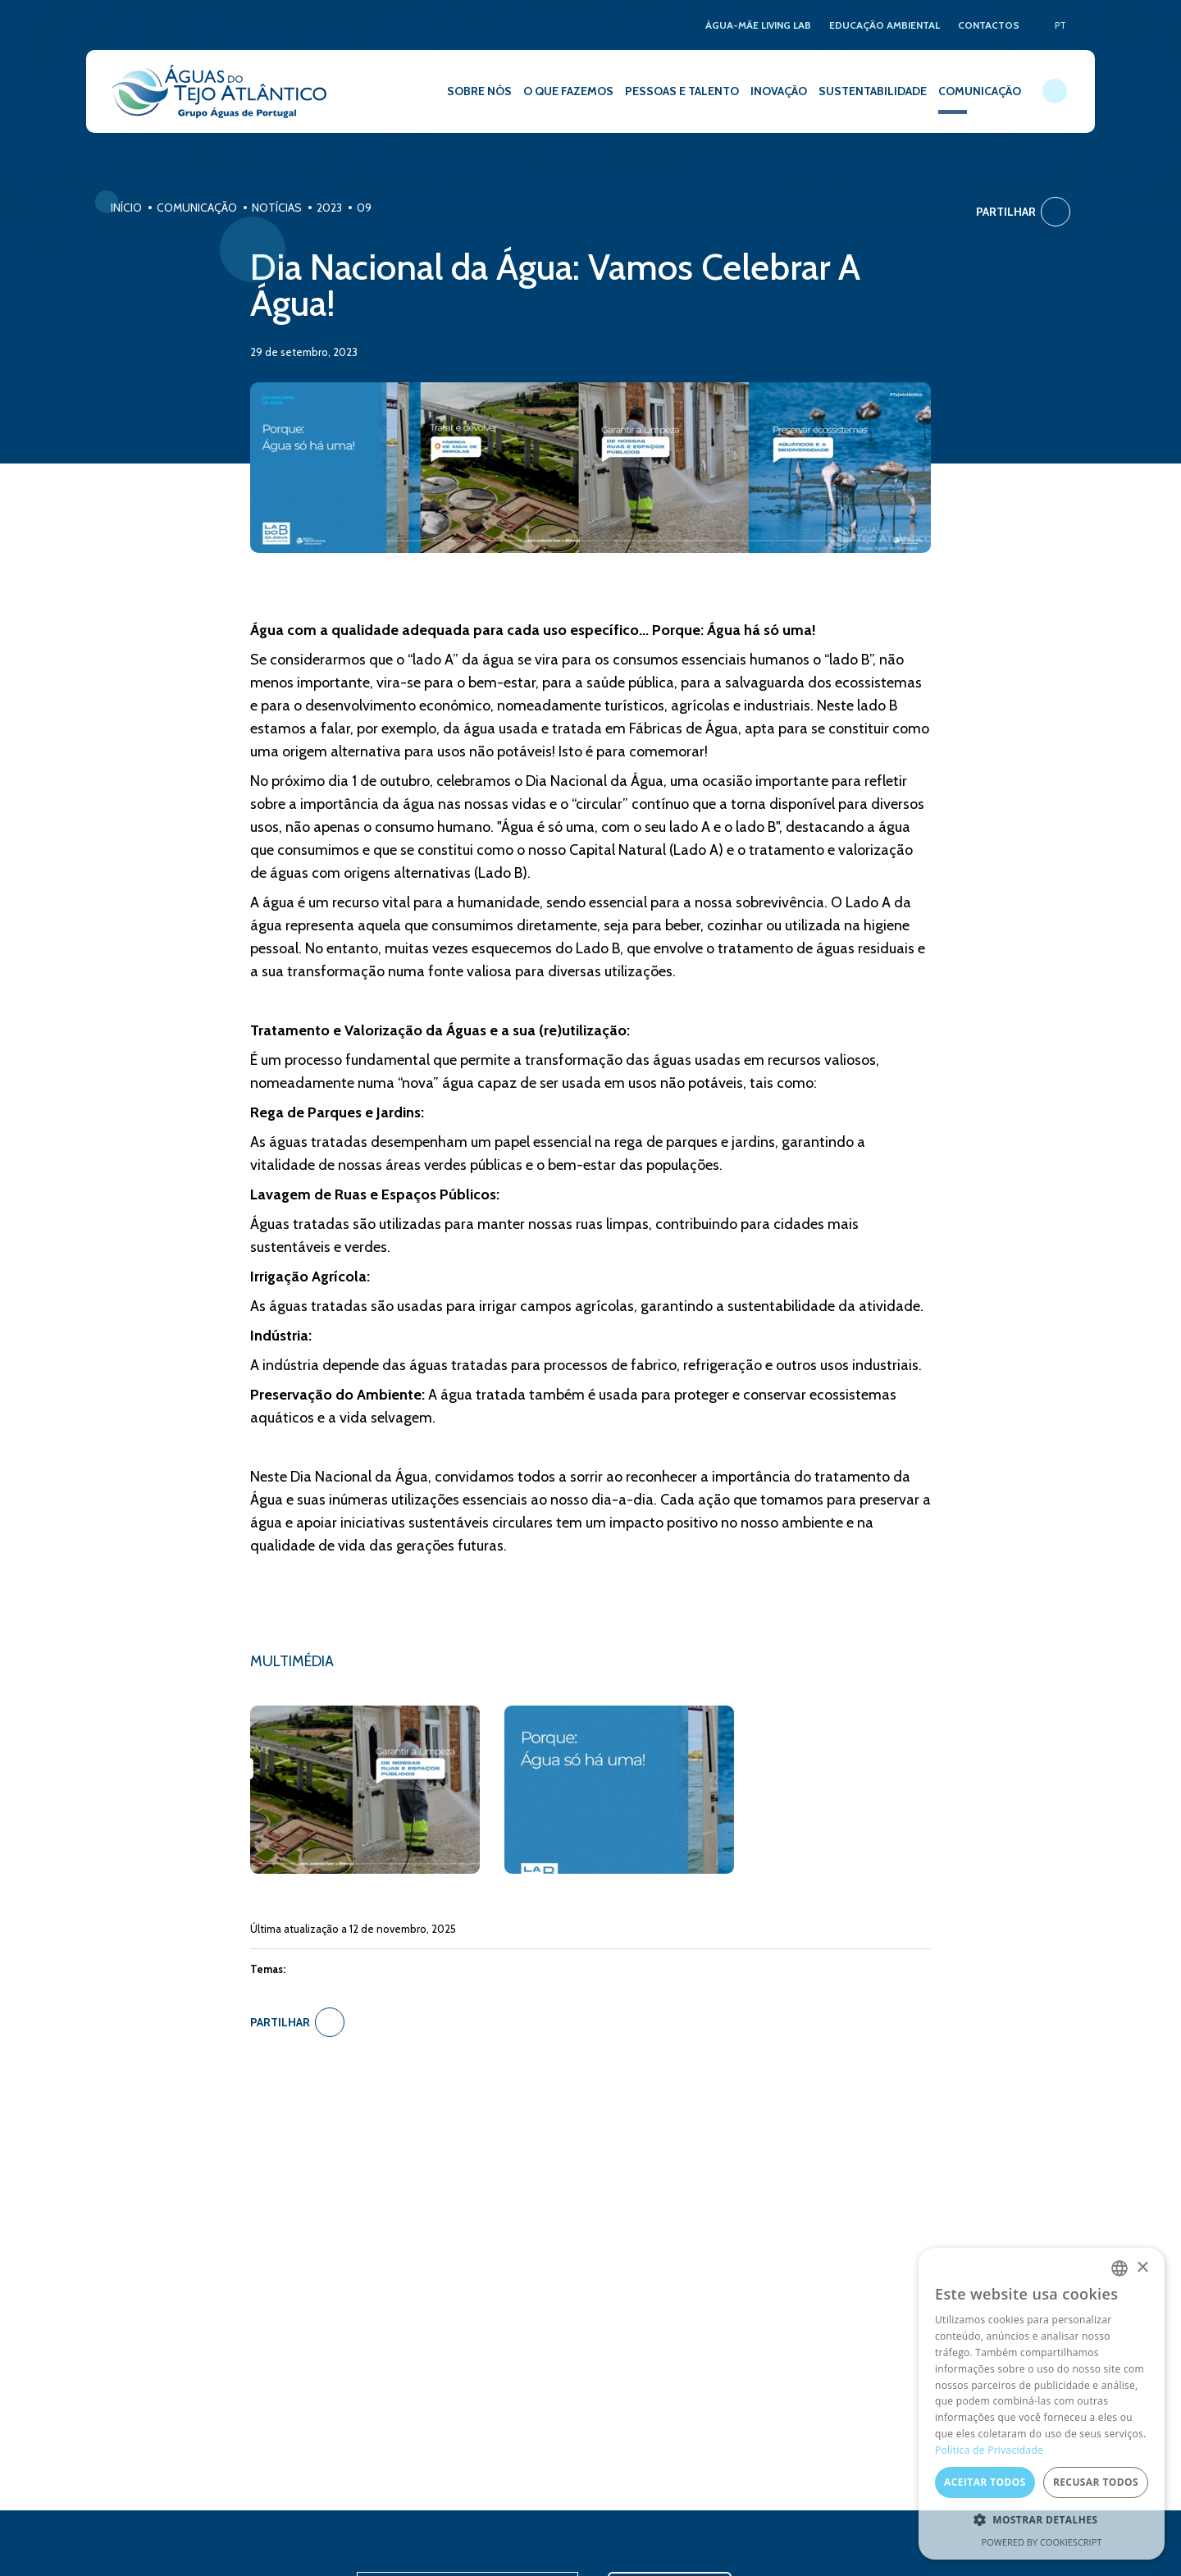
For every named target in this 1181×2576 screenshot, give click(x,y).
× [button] (1142, 2268)
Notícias (277, 207)
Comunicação (197, 207)
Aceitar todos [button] (985, 2482)
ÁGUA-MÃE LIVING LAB (758, 25)
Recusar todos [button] (1095, 2482)
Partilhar (1023, 211)
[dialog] (1042, 2404)
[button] (1041, 2520)
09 (364, 207)
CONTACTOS (988, 25)
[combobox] (1119, 2268)
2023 (329, 207)
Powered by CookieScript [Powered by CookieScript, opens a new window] (1042, 2542)
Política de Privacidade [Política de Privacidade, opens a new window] (989, 2450)
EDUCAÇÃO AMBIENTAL (884, 25)
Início (126, 207)
